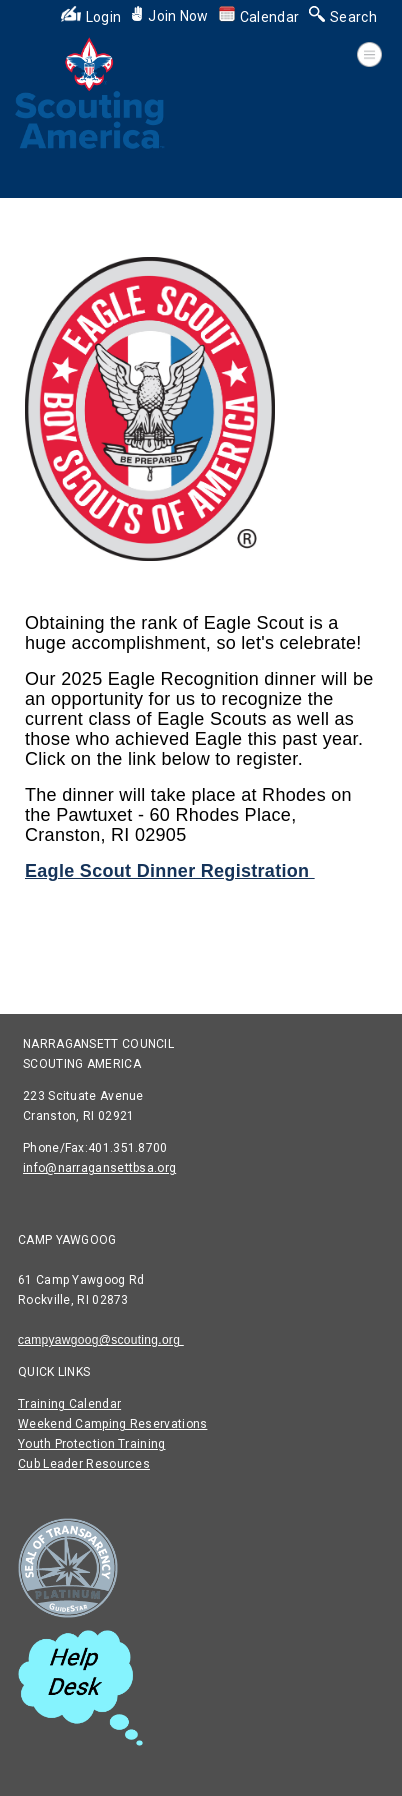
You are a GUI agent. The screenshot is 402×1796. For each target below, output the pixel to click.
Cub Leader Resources (84, 1464)
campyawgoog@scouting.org (101, 1340)
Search (343, 17)
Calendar (259, 17)
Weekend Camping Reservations (112, 1424)
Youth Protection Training (92, 1444)
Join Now (169, 16)
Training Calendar (69, 1404)
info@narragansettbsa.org (99, 1168)
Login (91, 17)
